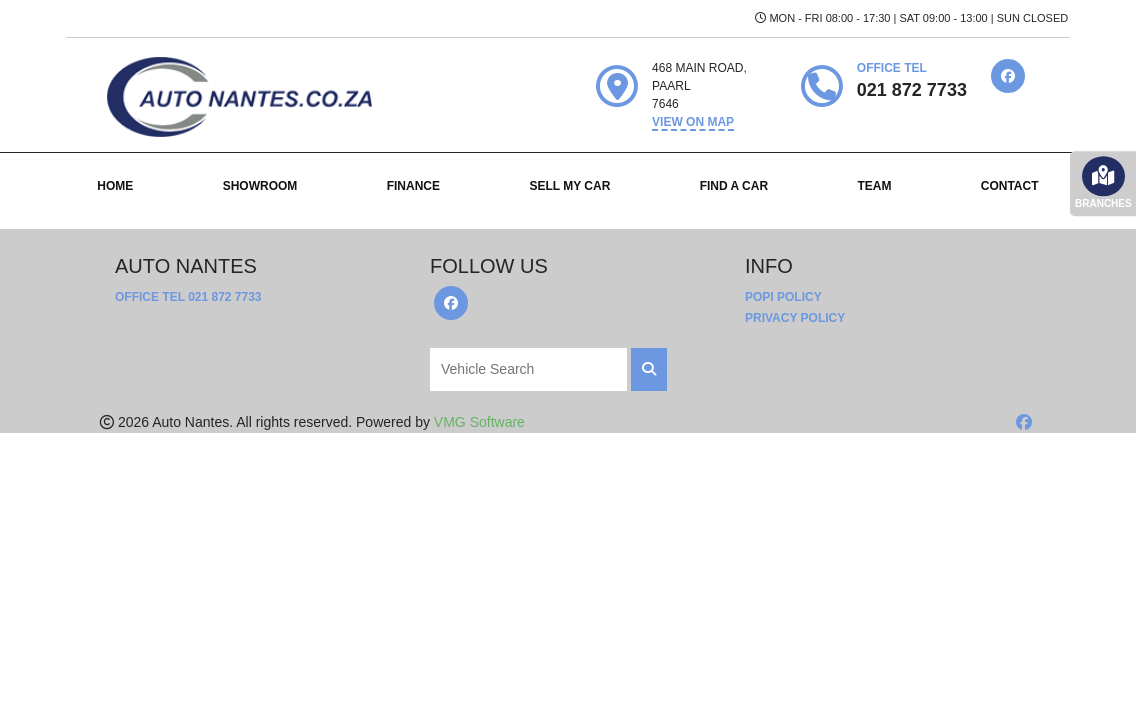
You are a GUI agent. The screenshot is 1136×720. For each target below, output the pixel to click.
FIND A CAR (734, 186)
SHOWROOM (260, 186)
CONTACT (1010, 186)
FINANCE (413, 186)
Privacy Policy (795, 318)
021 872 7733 (224, 297)
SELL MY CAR (569, 186)
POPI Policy (783, 297)
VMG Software (479, 422)
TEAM (874, 186)
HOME (115, 186)
